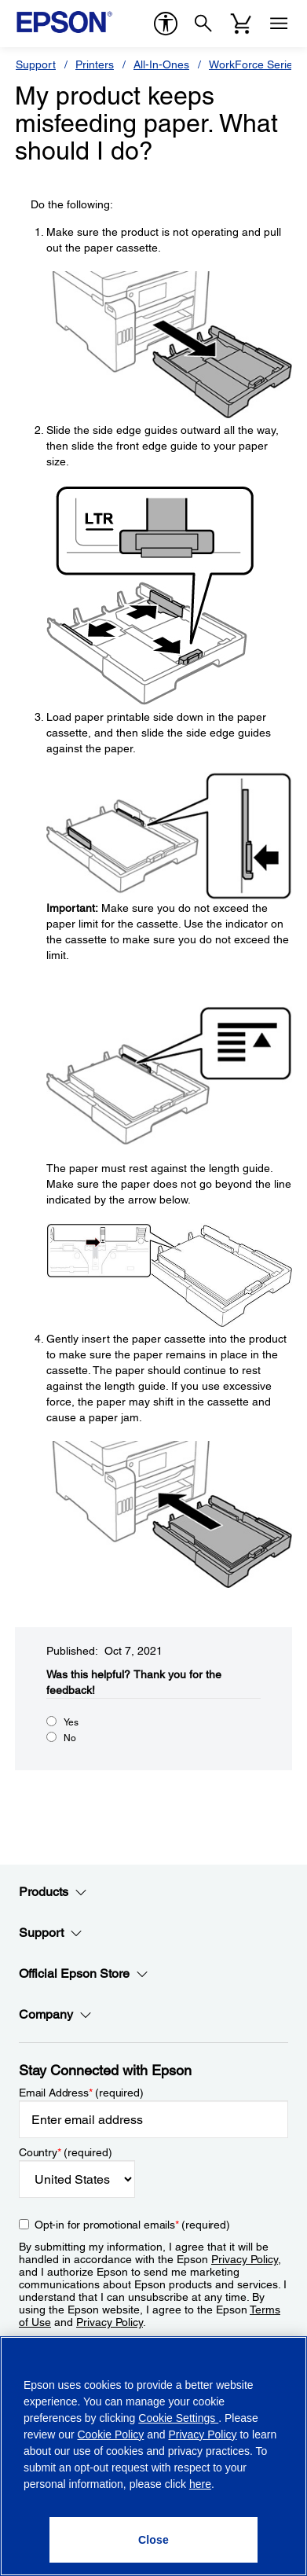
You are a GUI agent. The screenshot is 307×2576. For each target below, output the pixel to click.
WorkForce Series (253, 64)
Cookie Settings (178, 2418)
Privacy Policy (244, 2259)
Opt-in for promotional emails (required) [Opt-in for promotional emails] (132, 2224)
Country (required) (65, 2152)
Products (53, 1892)
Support (36, 64)
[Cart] (241, 23)
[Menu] (278, 23)
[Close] (153, 2540)
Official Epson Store (83, 1974)
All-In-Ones (161, 64)
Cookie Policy (110, 2434)
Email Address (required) (81, 2092)
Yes (71, 1722)
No (70, 1738)
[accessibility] (165, 23)
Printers (94, 64)
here (200, 2484)
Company (55, 2014)
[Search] (203, 23)
